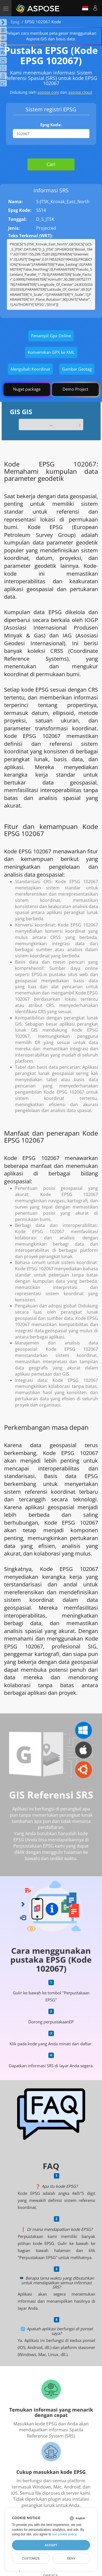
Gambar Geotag (77, 369)
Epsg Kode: (51, 124)
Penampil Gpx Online (51, 335)
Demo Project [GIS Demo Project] (75, 389)
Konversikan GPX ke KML (51, 352)
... (51, 424)
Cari (51, 164)
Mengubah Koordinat (30, 369)
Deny (71, 2558)
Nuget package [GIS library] (27, 389)
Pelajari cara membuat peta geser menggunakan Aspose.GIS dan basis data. (51, 35)
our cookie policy (64, 2534)
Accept (51, 2545)
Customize (31, 2558)
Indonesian (85, 8)
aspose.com (48, 92)
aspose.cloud (80, 92)
